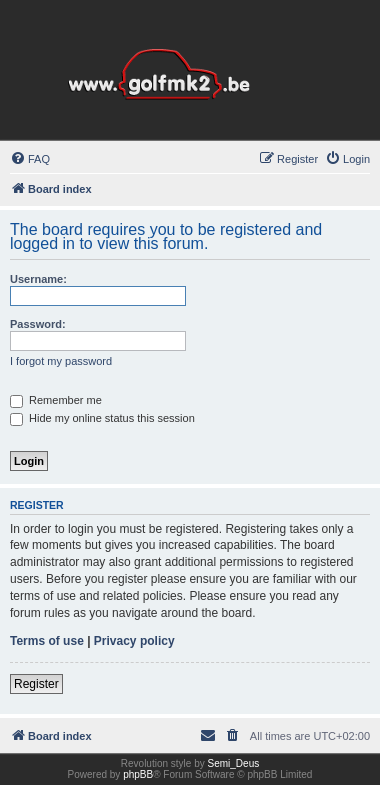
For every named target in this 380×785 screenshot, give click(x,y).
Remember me (56, 400)
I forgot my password (61, 361)
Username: (38, 279)
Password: (38, 324)
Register (36, 684)
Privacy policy (134, 641)
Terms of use (47, 641)
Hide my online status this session (102, 418)
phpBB (138, 774)
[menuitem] (30, 159)
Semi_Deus (234, 763)
